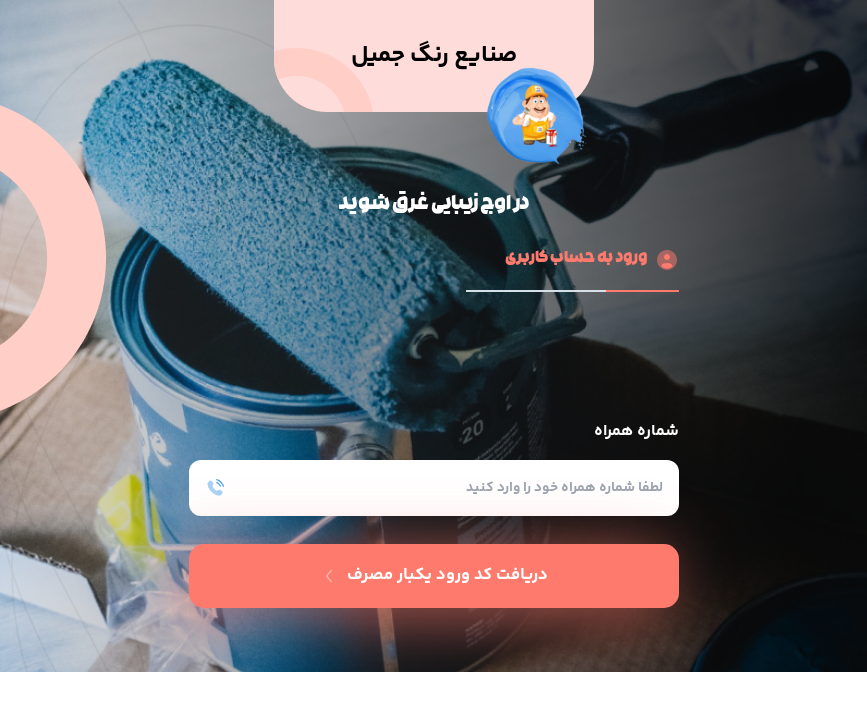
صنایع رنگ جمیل (434, 56)
